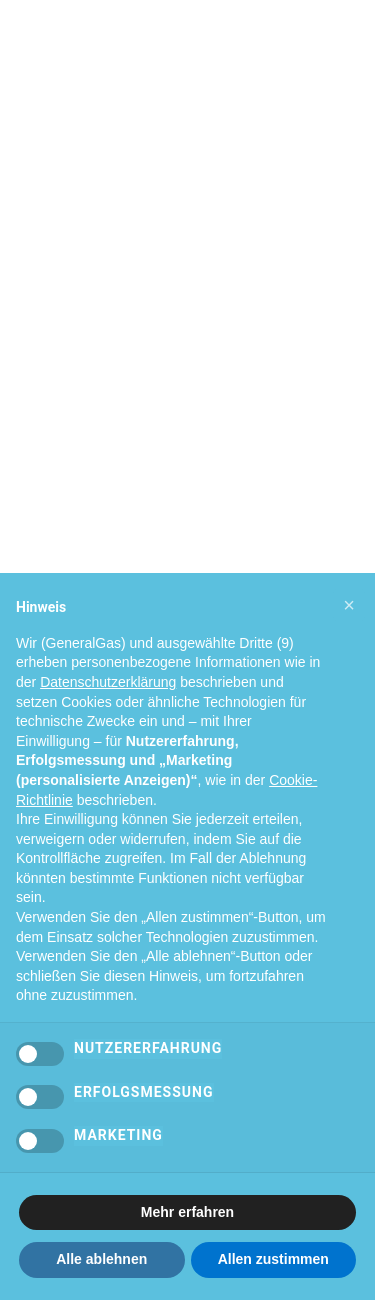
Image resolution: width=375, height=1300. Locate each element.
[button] (349, 605)
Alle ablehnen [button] (101, 1259)
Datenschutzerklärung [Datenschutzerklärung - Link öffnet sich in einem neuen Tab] (108, 682)
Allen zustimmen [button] (273, 1259)
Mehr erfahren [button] (187, 1212)
